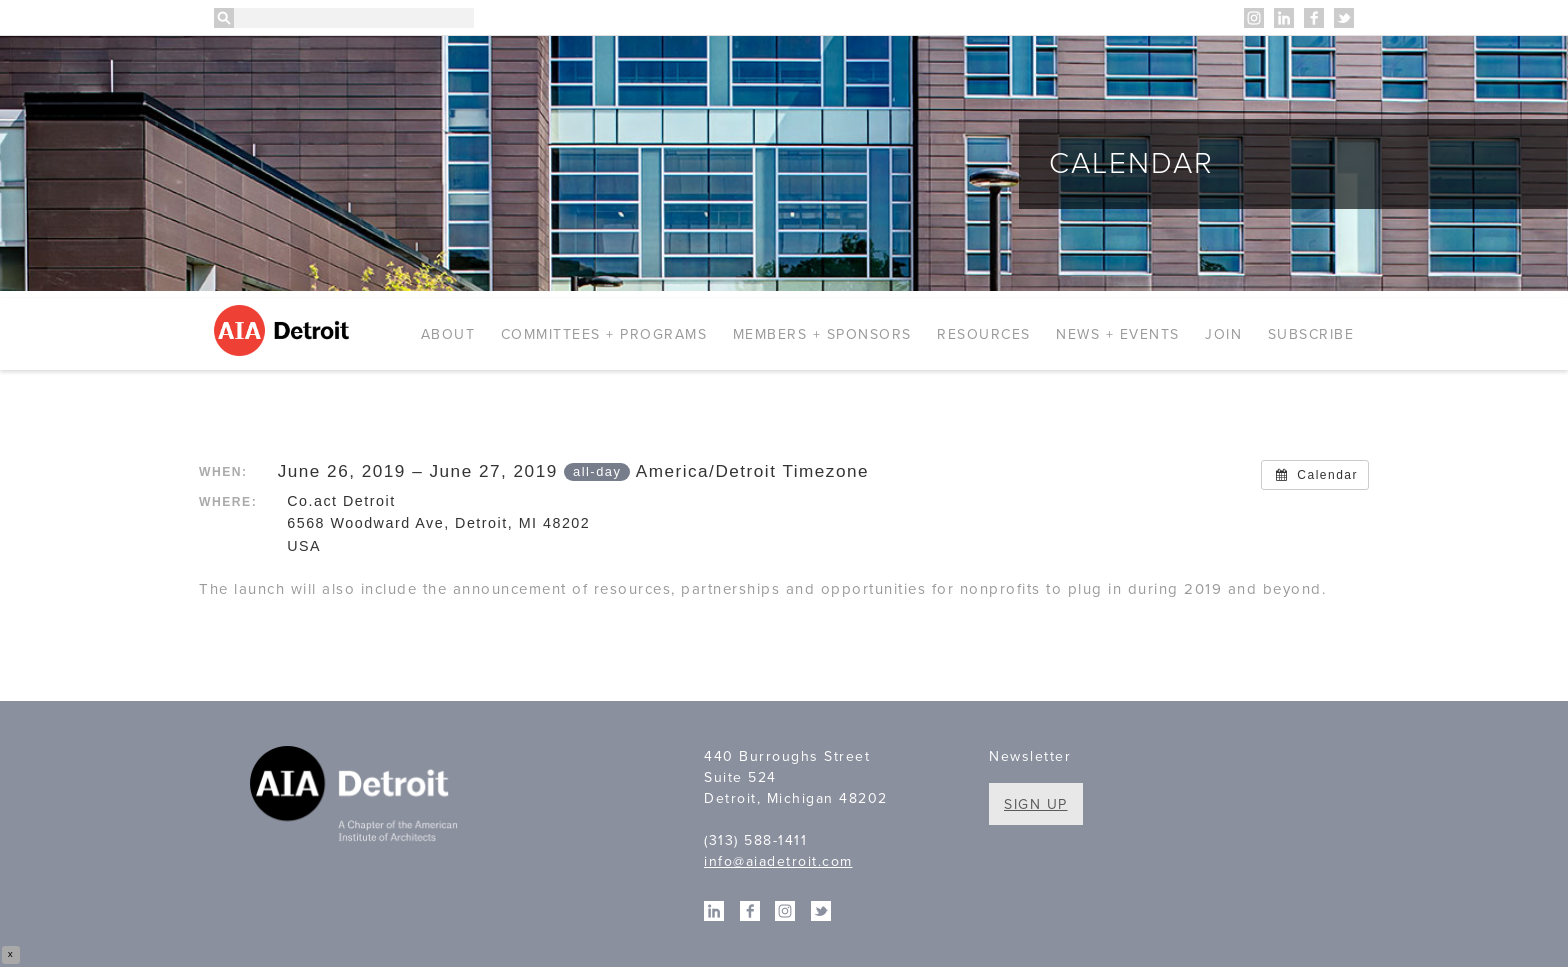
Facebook (1314, 18)
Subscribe (1311, 334)
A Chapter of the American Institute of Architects (356, 797)
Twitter (1344, 18)
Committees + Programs (604, 334)
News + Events (1118, 334)
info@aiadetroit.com (778, 861)
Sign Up (1036, 804)
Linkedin (1284, 18)
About (448, 334)
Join (1223, 334)
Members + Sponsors (822, 334)
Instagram (1254, 18)
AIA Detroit (284, 330)
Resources (984, 334)
